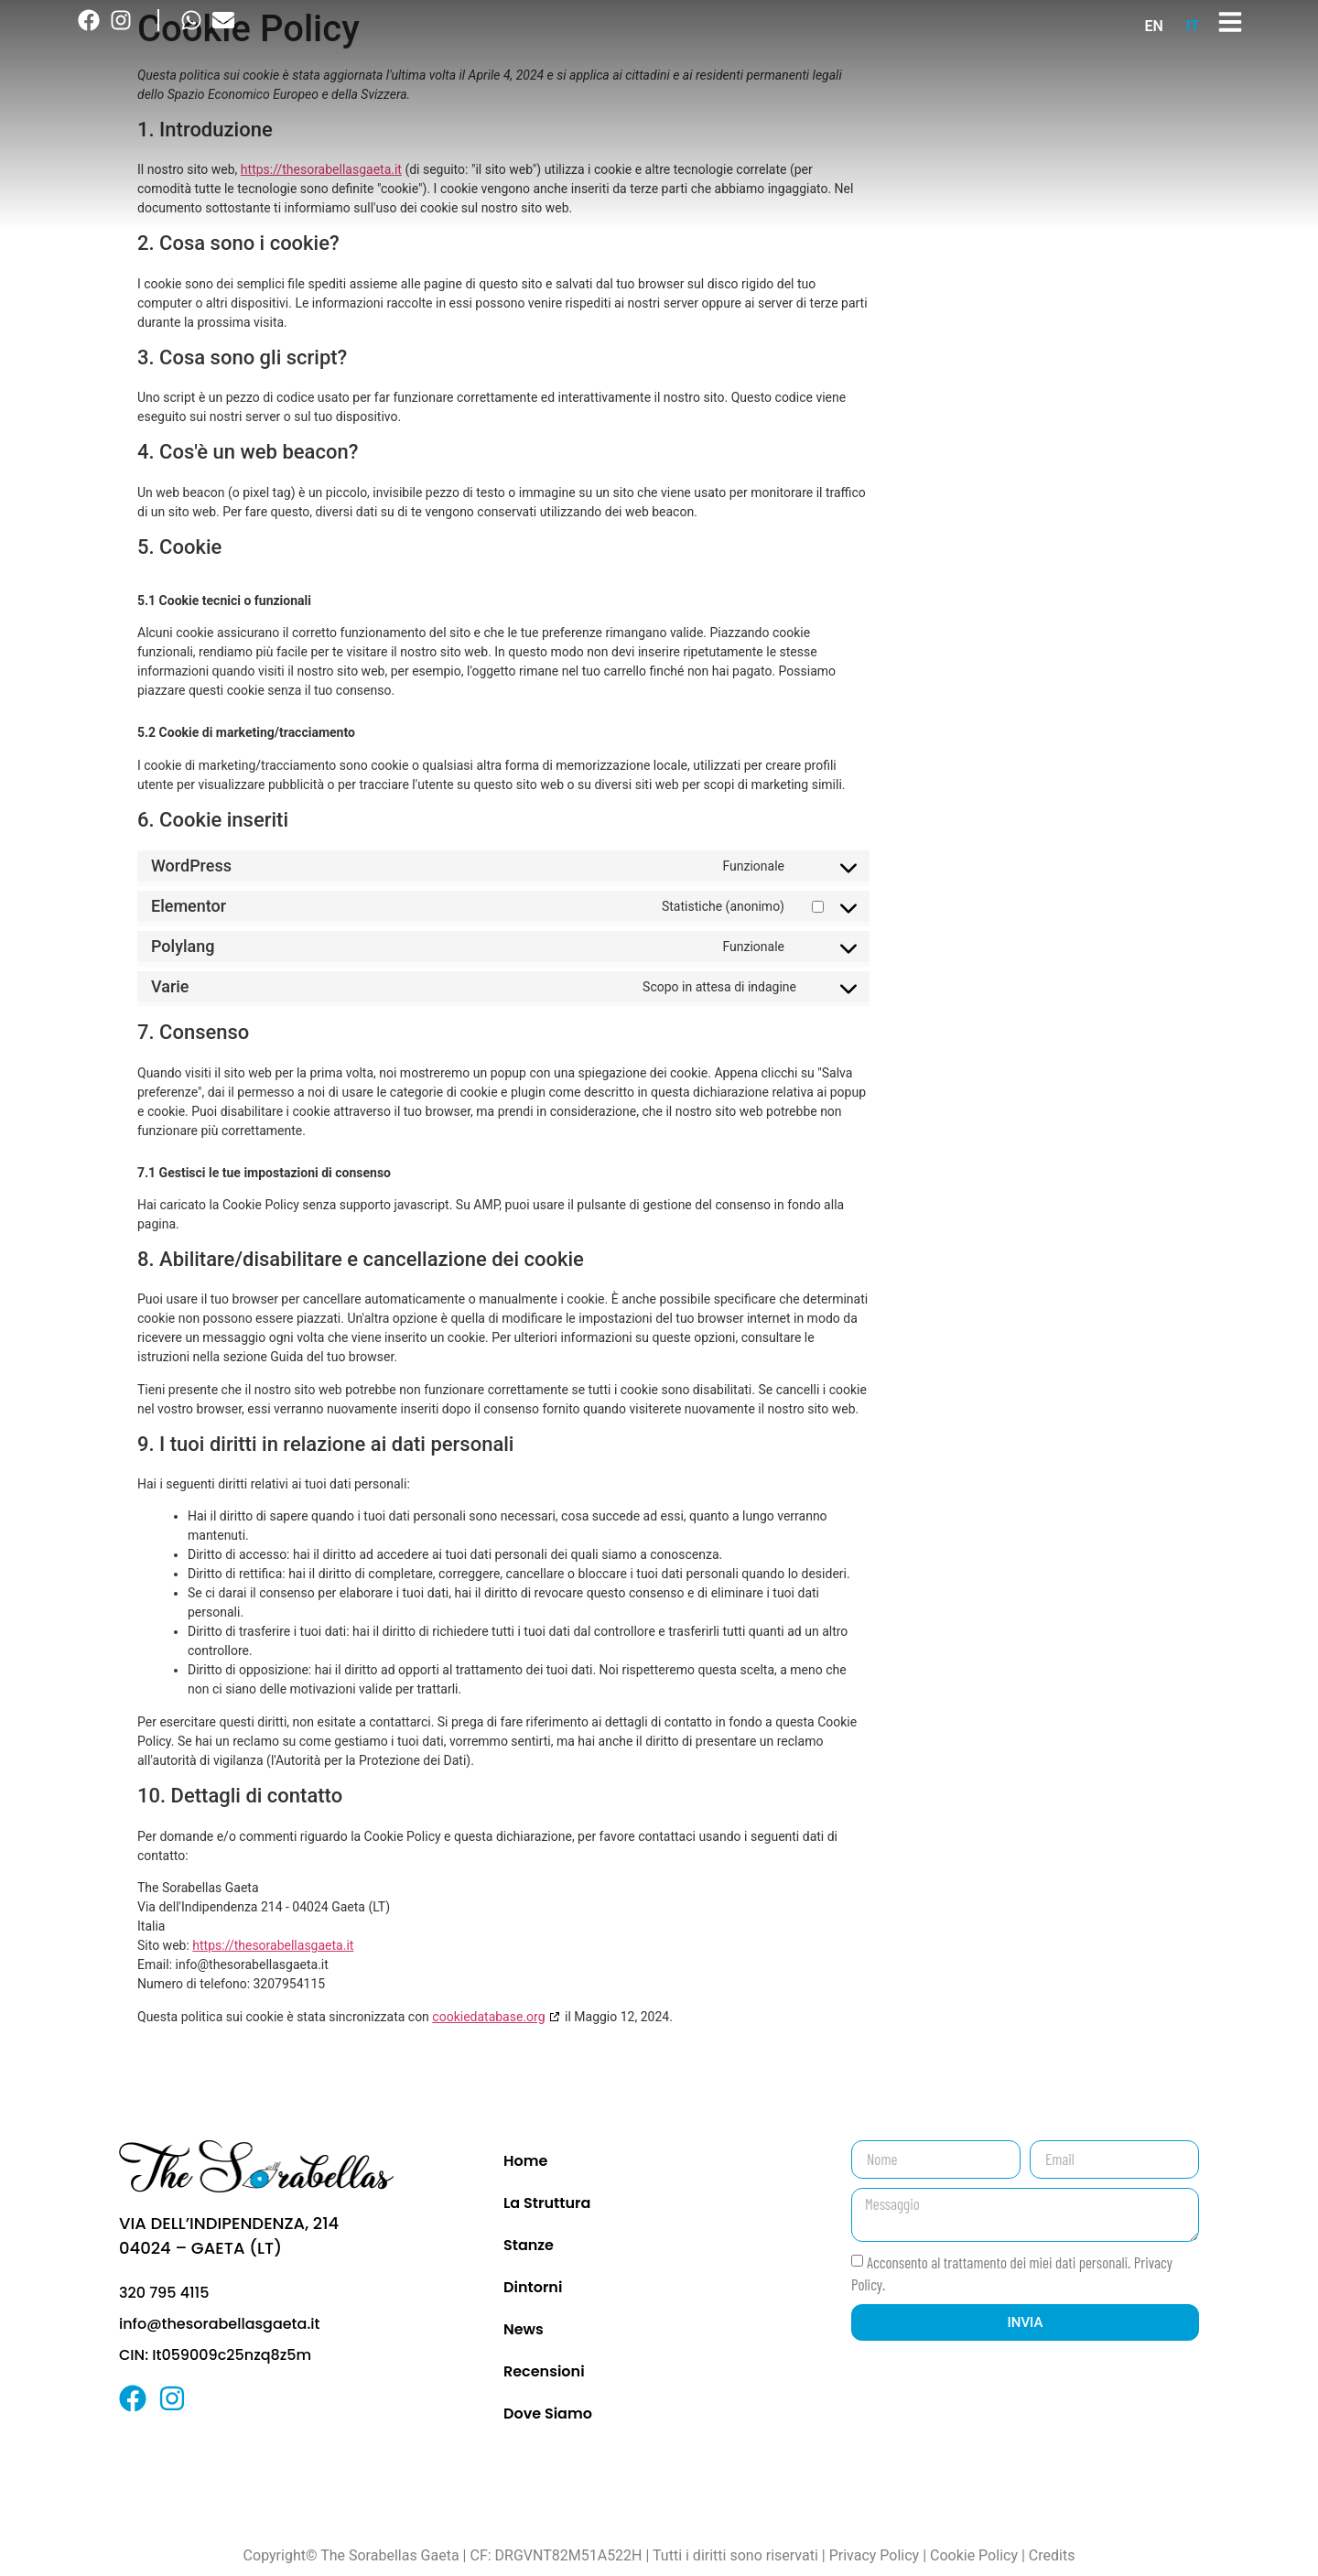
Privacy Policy (874, 2555)
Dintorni (532, 2287)
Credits (1052, 2555)
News (523, 2329)
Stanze (528, 2245)
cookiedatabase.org (488, 2016)
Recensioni (544, 2371)
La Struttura (546, 2202)
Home (525, 2160)
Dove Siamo (547, 2413)
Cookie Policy (974, 2555)
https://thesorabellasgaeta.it (272, 1945)
